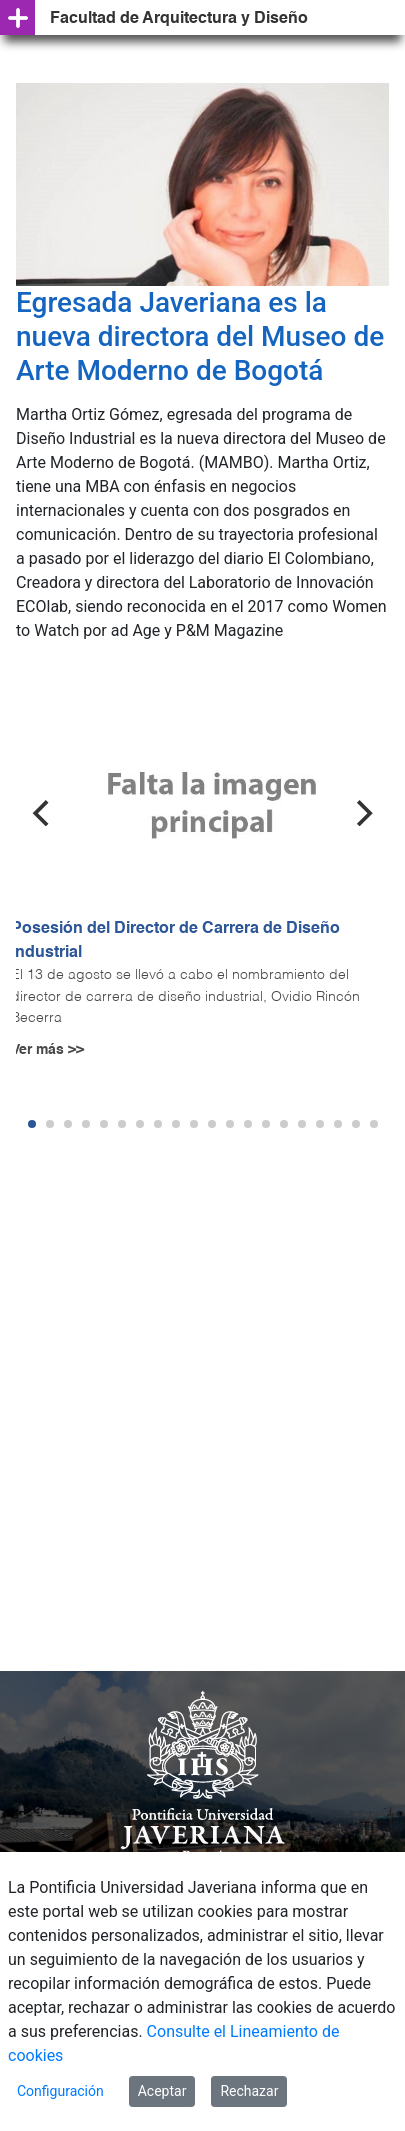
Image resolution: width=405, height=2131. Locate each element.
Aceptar (162, 2091)
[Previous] (43, 813)
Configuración (60, 2091)
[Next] (362, 813)
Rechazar (249, 2091)
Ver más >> (47, 1050)
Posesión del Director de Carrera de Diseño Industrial (175, 941)
